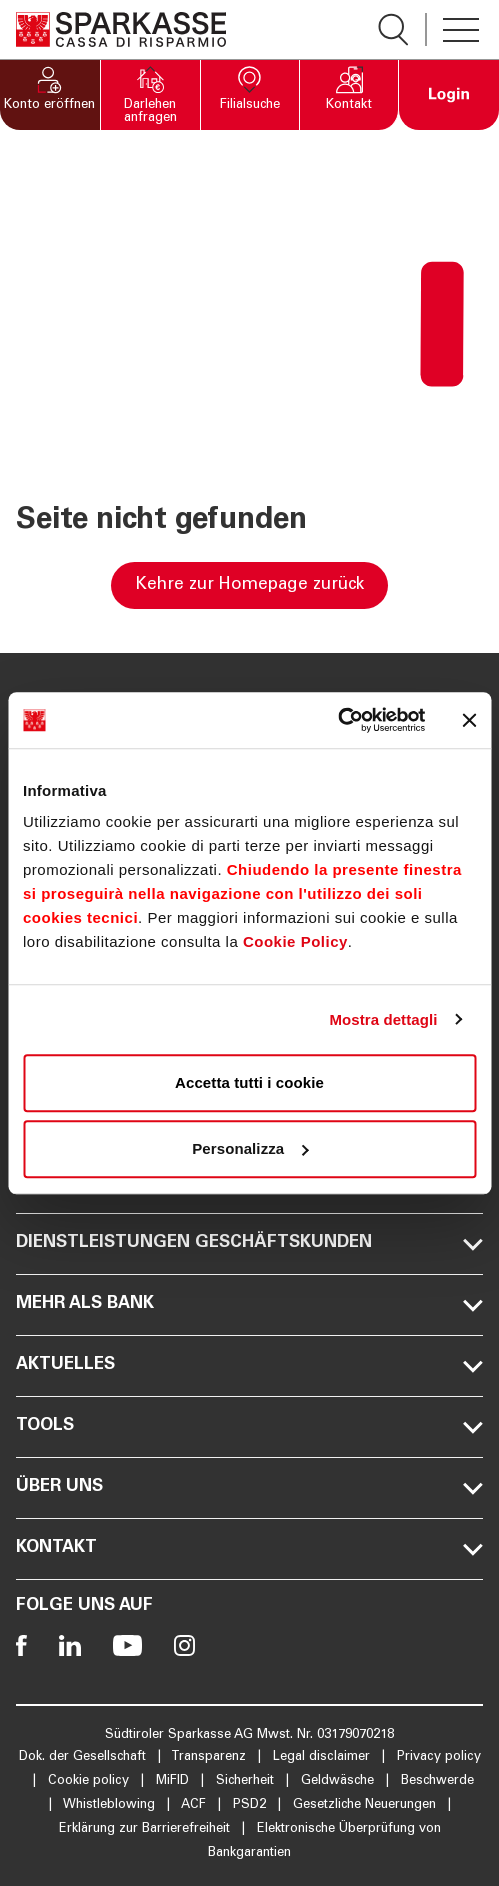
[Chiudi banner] (469, 720)
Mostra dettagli (383, 1019)
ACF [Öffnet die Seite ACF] (195, 1805)
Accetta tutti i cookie (249, 1082)
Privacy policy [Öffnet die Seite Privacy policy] (439, 1757)
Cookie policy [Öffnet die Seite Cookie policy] (90, 1781)
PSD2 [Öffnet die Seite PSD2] (251, 1805)
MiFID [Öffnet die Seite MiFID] (174, 1781)
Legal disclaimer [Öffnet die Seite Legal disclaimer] (323, 1757)
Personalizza (250, 1148)
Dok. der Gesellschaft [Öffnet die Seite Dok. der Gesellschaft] (84, 1757)
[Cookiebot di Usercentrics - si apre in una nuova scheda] (337, 720)
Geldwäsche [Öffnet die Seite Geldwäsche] (339, 1781)
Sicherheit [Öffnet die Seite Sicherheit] (247, 1781)
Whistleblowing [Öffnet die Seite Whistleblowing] (111, 1805)
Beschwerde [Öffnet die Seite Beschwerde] (437, 1781)
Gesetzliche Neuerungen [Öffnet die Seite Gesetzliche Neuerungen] (366, 1805)
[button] (50, 95)
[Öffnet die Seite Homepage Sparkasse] (121, 29)
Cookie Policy (295, 941)
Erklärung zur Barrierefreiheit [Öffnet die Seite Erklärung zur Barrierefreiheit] (146, 1829)
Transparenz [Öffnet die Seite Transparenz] (210, 1757)
